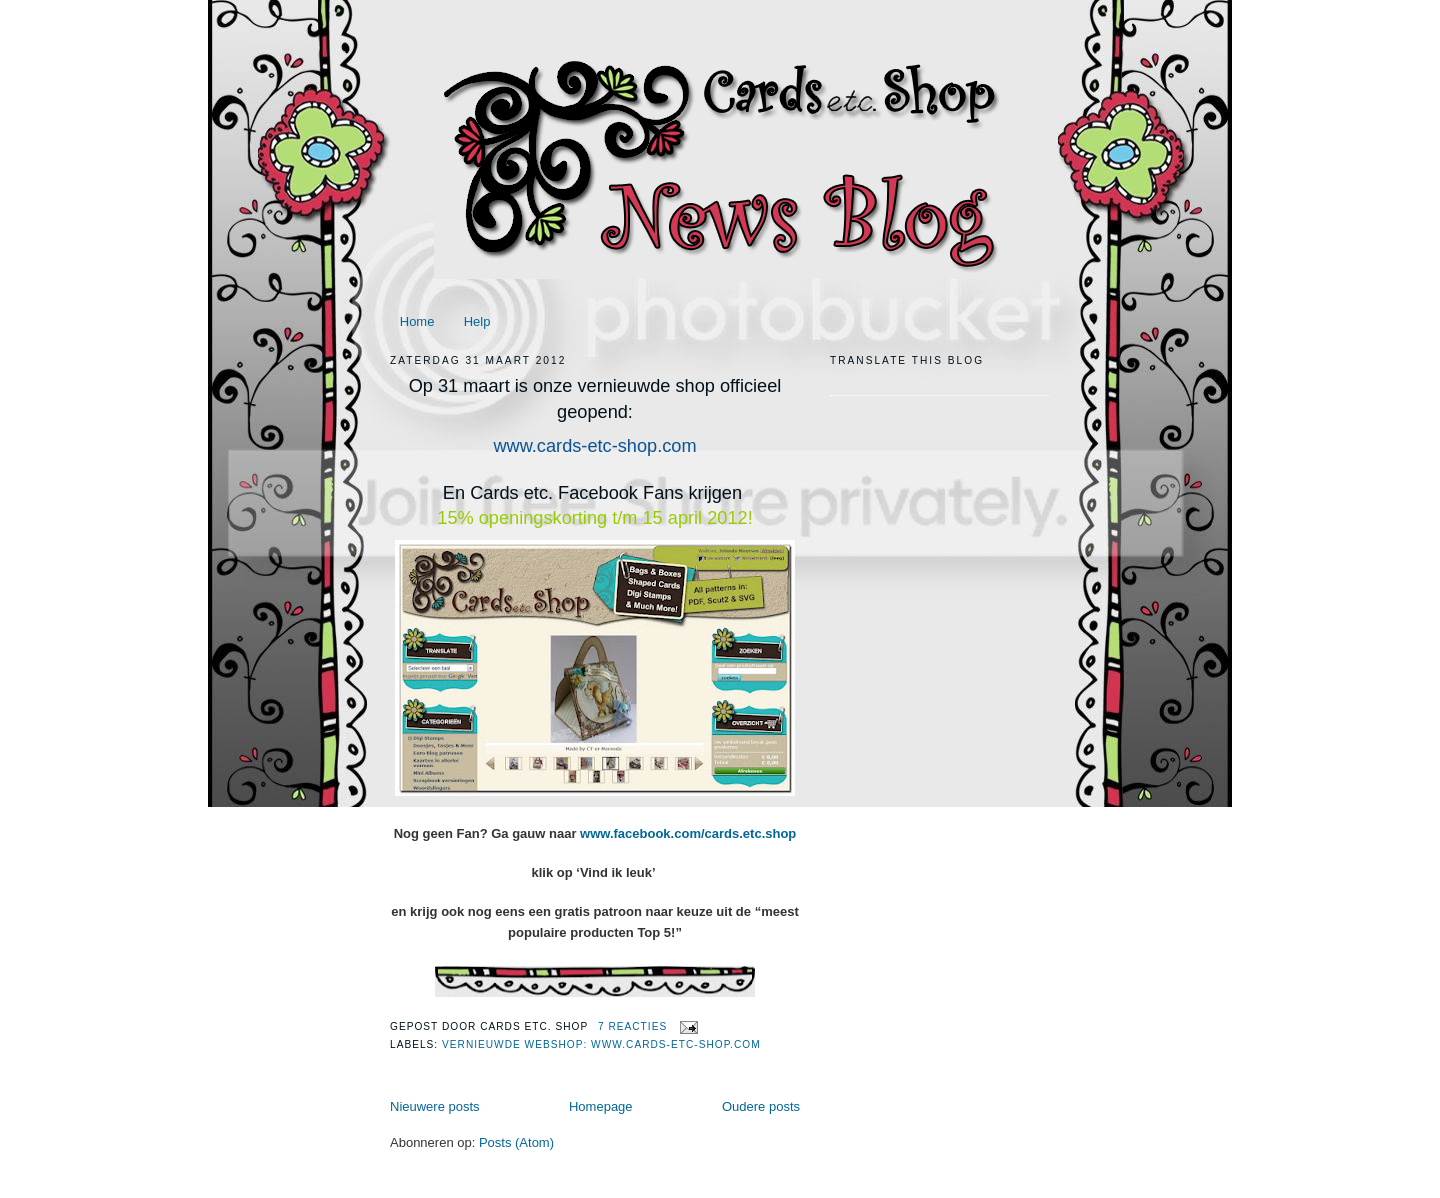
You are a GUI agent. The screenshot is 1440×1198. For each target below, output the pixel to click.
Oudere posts (761, 1106)
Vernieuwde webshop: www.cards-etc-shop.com (601, 1044)
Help (477, 321)
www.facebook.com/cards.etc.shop (688, 833)
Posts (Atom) (516, 1142)
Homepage (601, 1106)
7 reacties (632, 1026)
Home (417, 321)
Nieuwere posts (435, 1106)
